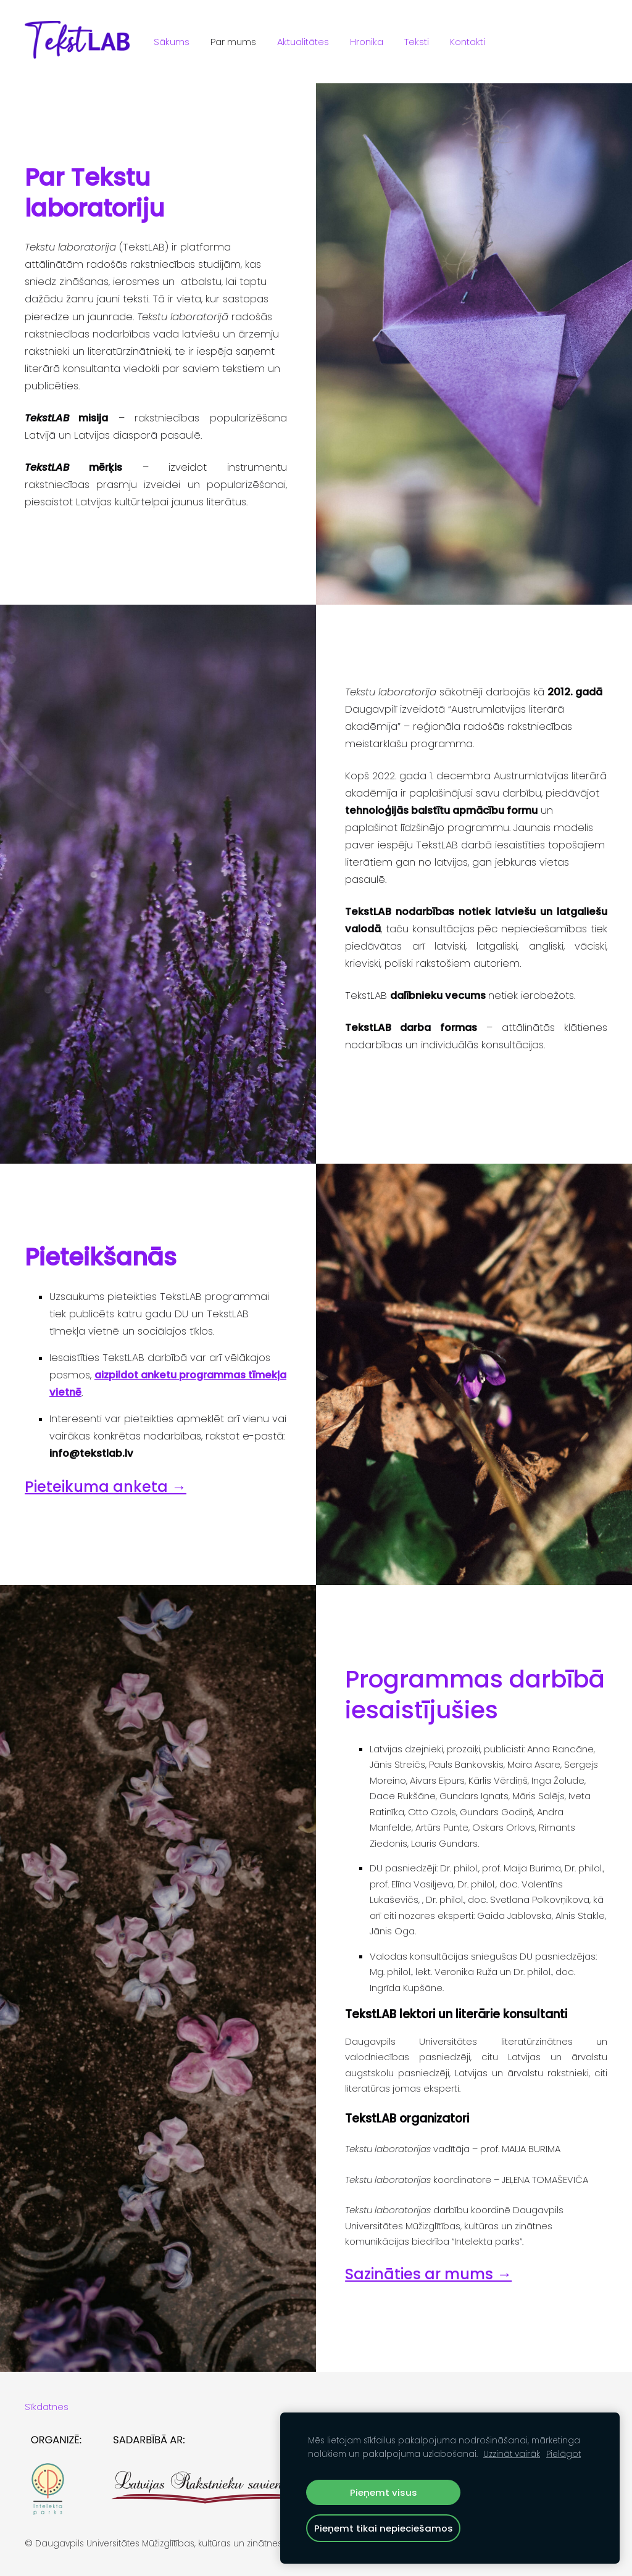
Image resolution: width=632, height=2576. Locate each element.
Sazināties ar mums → (428, 2274)
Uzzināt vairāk (511, 2454)
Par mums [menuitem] (233, 41)
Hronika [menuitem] (366, 41)
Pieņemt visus (383, 2492)
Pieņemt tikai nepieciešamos (383, 2528)
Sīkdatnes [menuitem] (47, 2406)
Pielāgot (563, 2454)
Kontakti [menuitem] (467, 41)
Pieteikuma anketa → (105, 1486)
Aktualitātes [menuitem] (303, 41)
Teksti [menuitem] (416, 41)
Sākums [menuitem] (171, 41)
